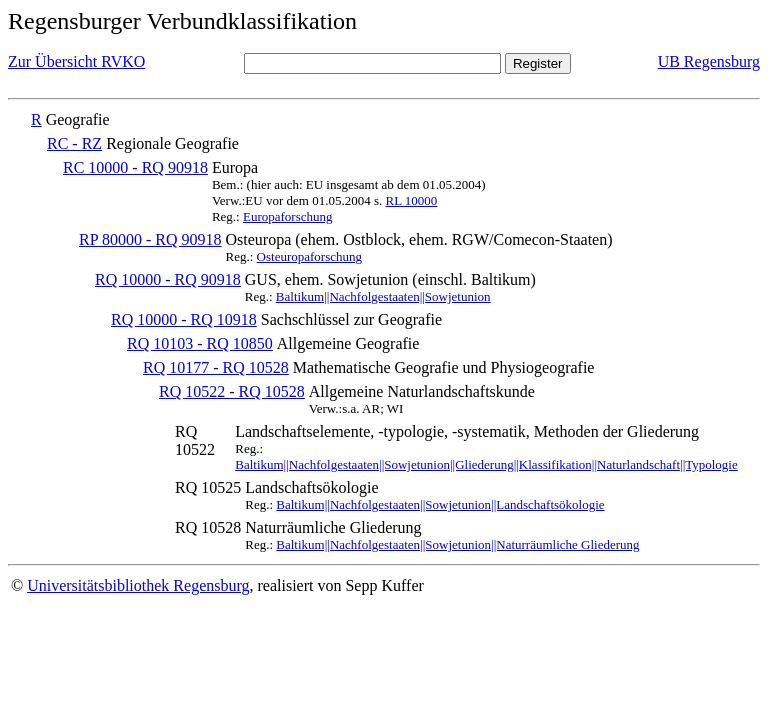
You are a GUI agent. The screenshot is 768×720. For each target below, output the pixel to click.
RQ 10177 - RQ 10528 (216, 367)
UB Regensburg (709, 61)
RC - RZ (74, 143)
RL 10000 (411, 200)
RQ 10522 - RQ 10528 (232, 391)
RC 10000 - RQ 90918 (135, 167)
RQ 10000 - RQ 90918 (168, 279)
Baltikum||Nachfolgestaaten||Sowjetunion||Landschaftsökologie (440, 504)
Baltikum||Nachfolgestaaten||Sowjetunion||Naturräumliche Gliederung (457, 544)
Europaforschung (288, 216)
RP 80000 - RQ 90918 (150, 239)
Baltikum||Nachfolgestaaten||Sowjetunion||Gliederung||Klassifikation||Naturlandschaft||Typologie (486, 464)
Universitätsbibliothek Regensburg (138, 585)
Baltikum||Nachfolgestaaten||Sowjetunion (383, 296)
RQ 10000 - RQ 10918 (184, 319)
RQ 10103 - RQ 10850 (200, 343)
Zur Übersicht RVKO (76, 61)
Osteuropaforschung (309, 256)
